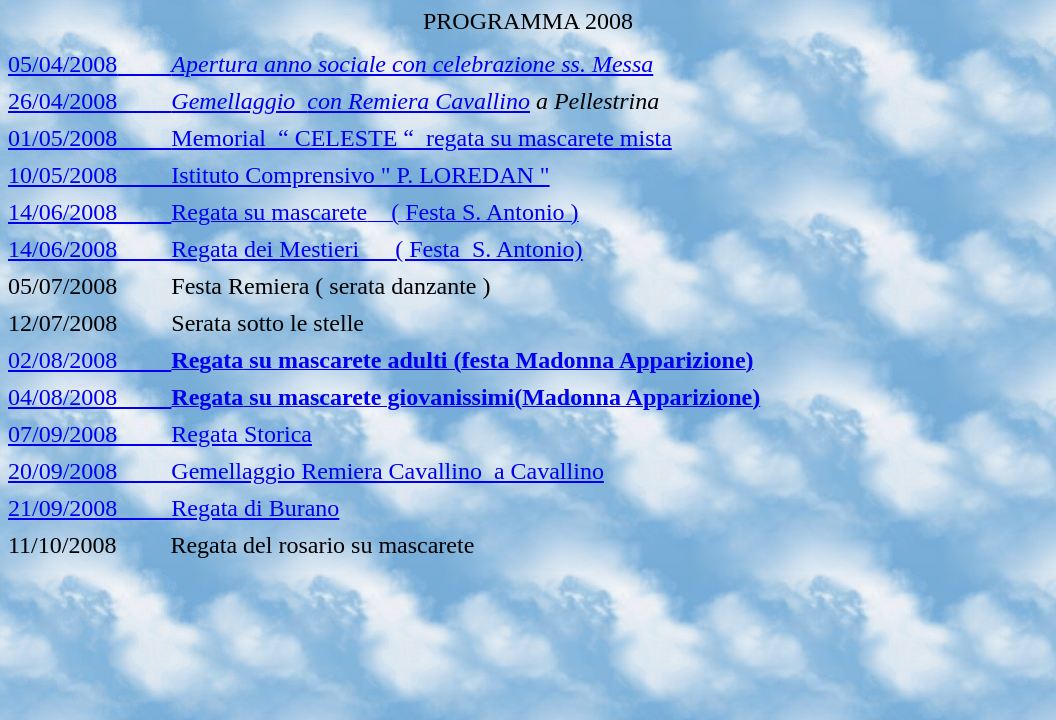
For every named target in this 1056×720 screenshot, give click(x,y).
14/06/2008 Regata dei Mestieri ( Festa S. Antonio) (295, 249)
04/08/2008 (89, 397)
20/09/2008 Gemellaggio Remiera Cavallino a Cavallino (306, 471)
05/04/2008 (62, 64)
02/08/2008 (89, 360)
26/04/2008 (269, 101)
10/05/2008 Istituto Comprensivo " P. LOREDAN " (279, 175)
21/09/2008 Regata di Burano (173, 508)
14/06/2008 (89, 212)
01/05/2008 (340, 138)
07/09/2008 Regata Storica (160, 434)
